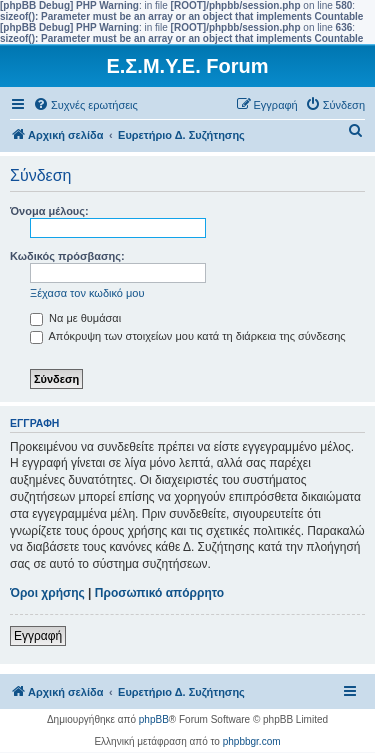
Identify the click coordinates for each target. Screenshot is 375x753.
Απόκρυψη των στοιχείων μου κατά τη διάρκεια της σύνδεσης (188, 336)
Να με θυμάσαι (75, 318)
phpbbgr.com (252, 741)
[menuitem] (85, 105)
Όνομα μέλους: (49, 211)
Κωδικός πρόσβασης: (67, 256)
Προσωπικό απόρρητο (159, 593)
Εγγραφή (38, 636)
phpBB (154, 719)
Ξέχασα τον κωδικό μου (87, 293)
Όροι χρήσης (47, 593)
